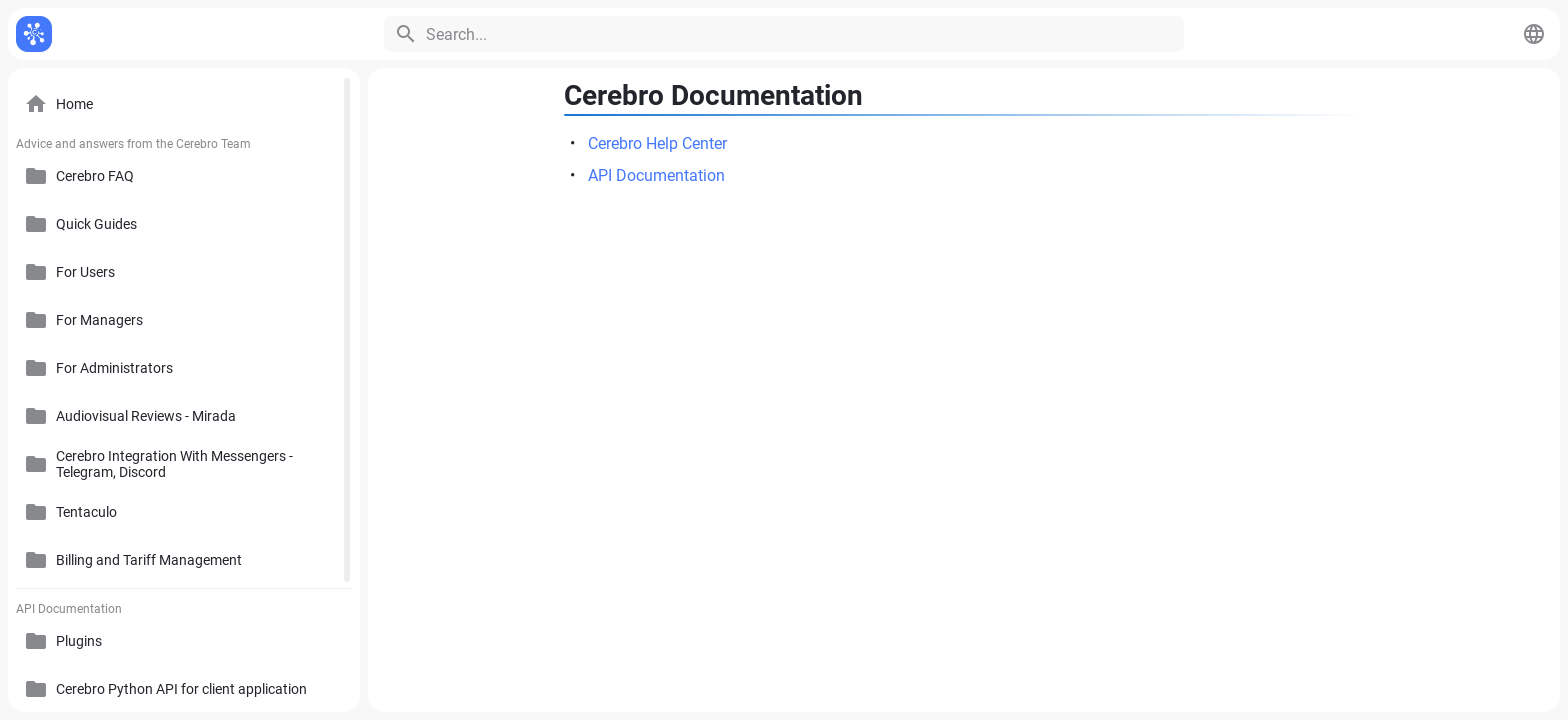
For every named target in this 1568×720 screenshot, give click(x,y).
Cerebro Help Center (657, 143)
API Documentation (656, 175)
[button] (1534, 34)
